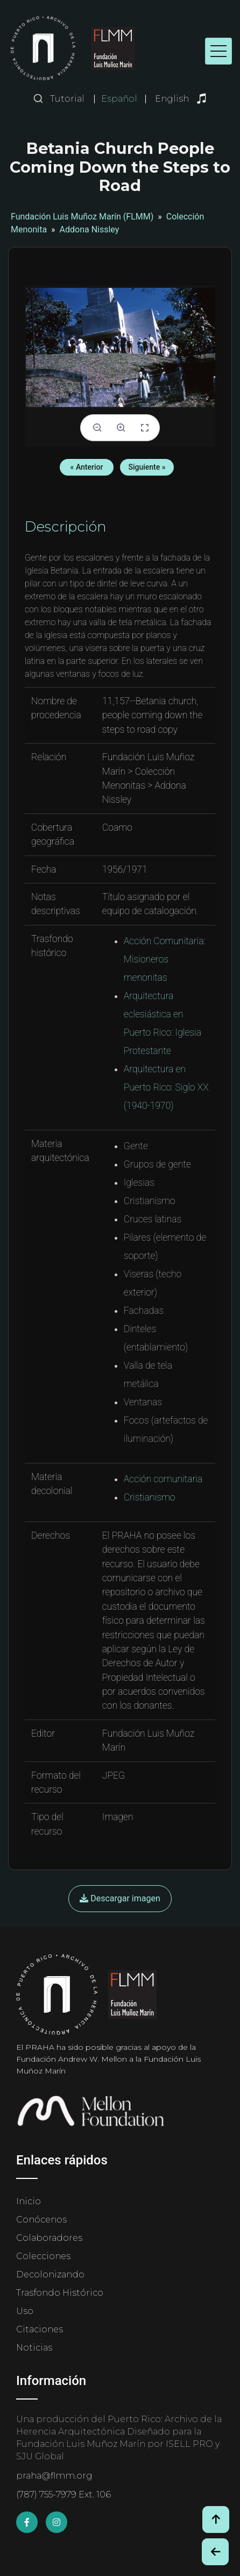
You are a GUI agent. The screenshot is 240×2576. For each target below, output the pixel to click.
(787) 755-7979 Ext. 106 (63, 2494)
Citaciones (39, 2329)
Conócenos (41, 2219)
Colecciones (43, 2256)
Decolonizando (50, 2274)
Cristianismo (149, 1497)
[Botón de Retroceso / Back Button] (215, 2551)
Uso (24, 2311)
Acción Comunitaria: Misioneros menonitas (165, 959)
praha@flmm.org (54, 2476)
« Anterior (86, 467)
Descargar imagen (120, 1898)
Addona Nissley (89, 229)
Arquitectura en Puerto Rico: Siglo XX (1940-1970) (166, 1087)
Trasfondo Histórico (59, 2293)
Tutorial (67, 99)
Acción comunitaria (163, 1479)
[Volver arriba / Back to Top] (215, 2519)
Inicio (28, 2201)
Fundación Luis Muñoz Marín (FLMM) (82, 216)
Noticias (34, 2348)
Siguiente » (146, 467)
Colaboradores (49, 2238)
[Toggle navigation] (218, 51)
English (172, 99)
